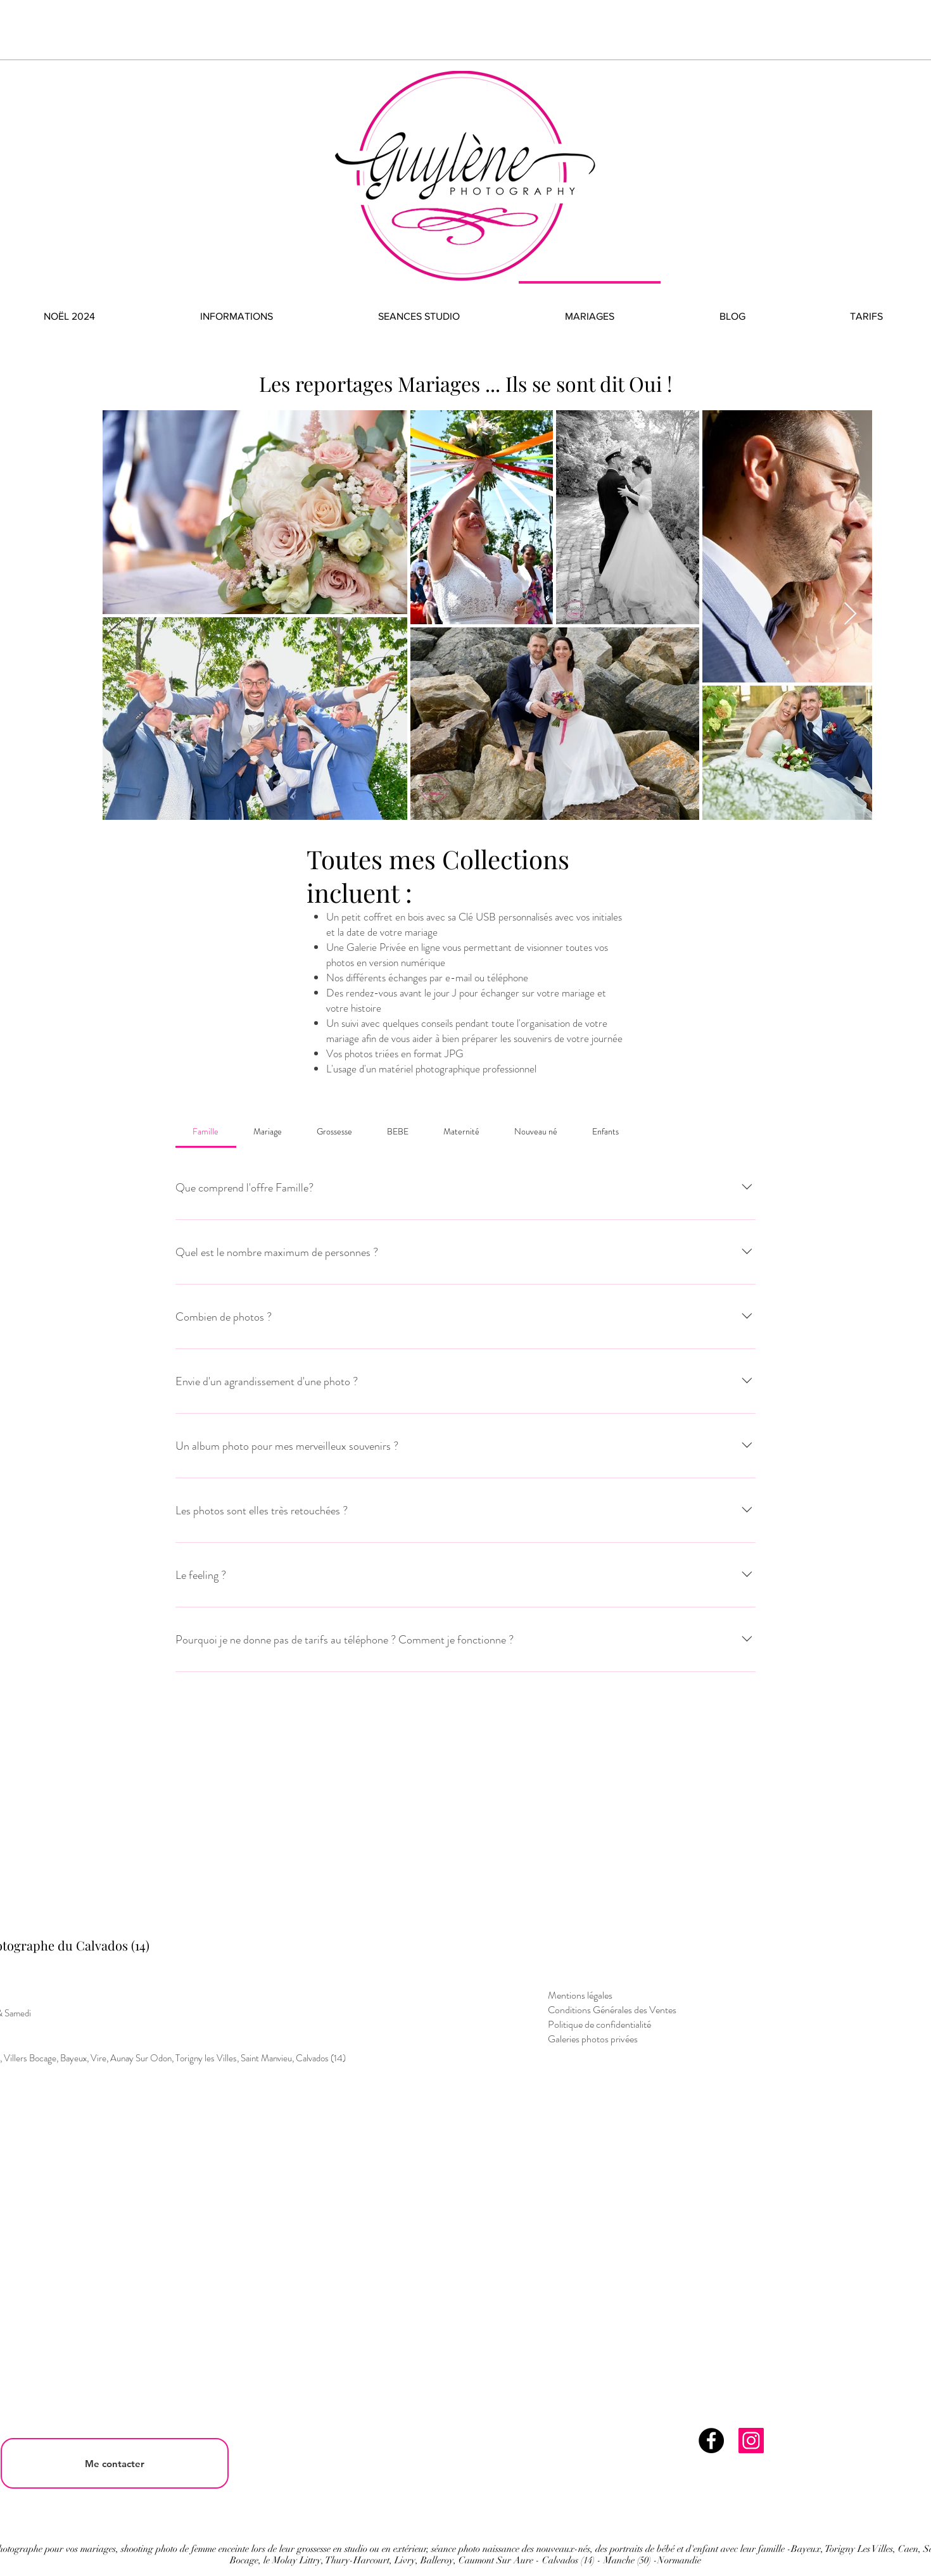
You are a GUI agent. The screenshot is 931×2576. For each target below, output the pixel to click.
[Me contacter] (115, 2463)
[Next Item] (850, 614)
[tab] (205, 1131)
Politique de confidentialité (599, 2024)
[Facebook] (711, 2440)
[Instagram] (751, 2440)
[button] (237, 311)
